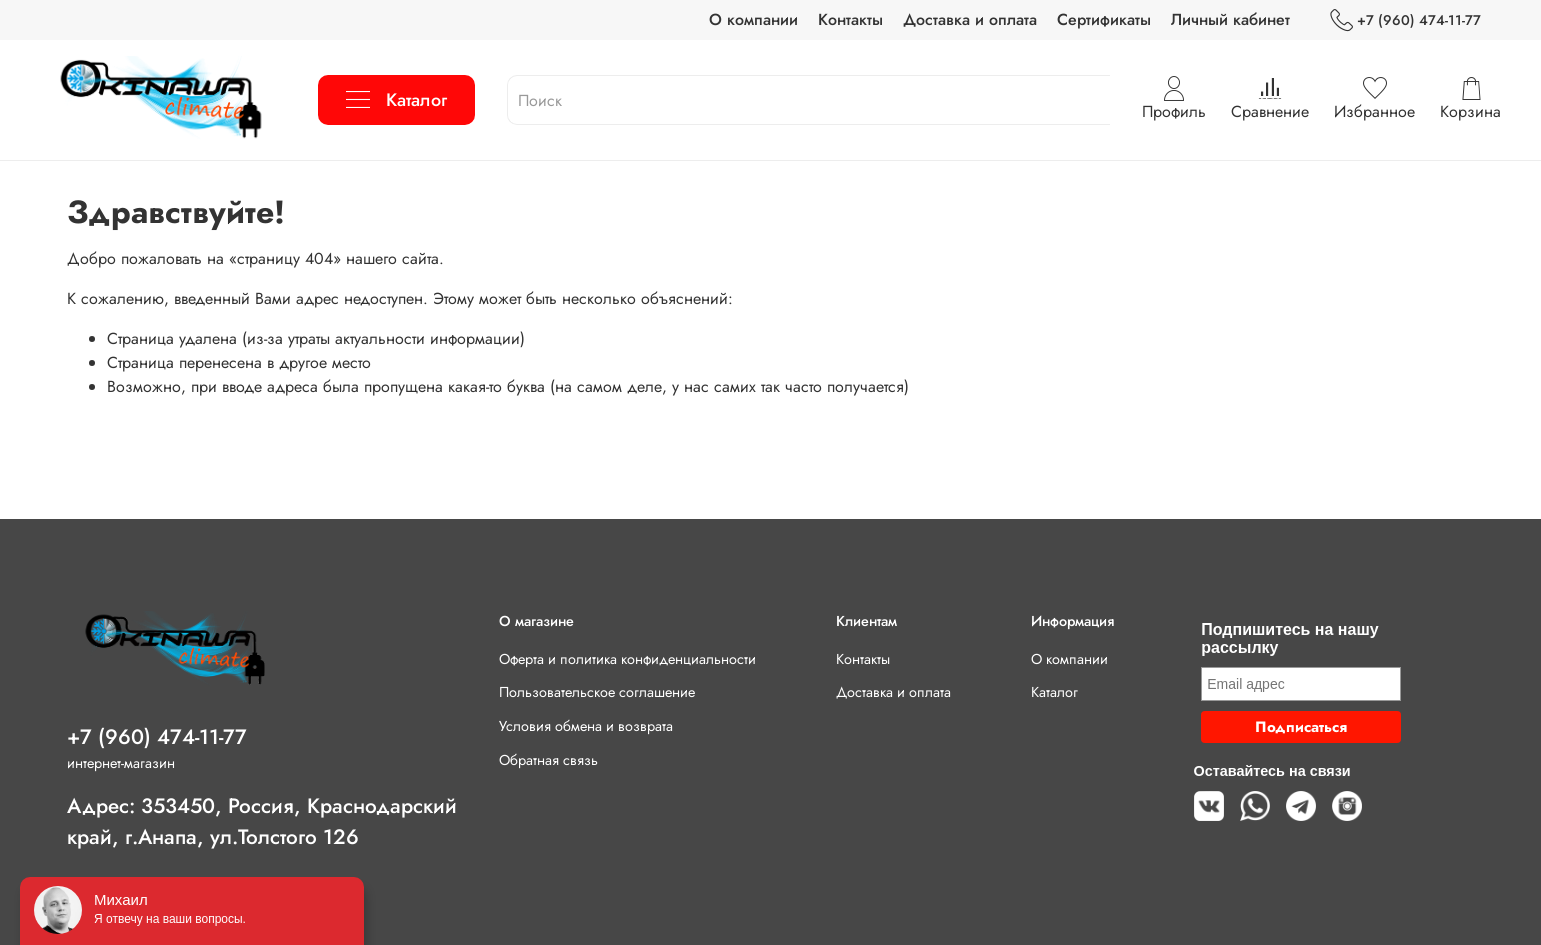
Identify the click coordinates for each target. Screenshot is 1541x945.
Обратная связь (548, 760)
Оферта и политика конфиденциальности (627, 659)
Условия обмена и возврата (586, 726)
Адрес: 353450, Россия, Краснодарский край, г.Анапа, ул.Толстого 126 (262, 821)
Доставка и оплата (970, 19)
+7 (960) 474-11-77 (1405, 20)
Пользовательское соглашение (597, 692)
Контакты (850, 19)
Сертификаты (1104, 19)
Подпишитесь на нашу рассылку (1289, 638)
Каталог (396, 100)
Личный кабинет (1230, 19)
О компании (753, 19)
